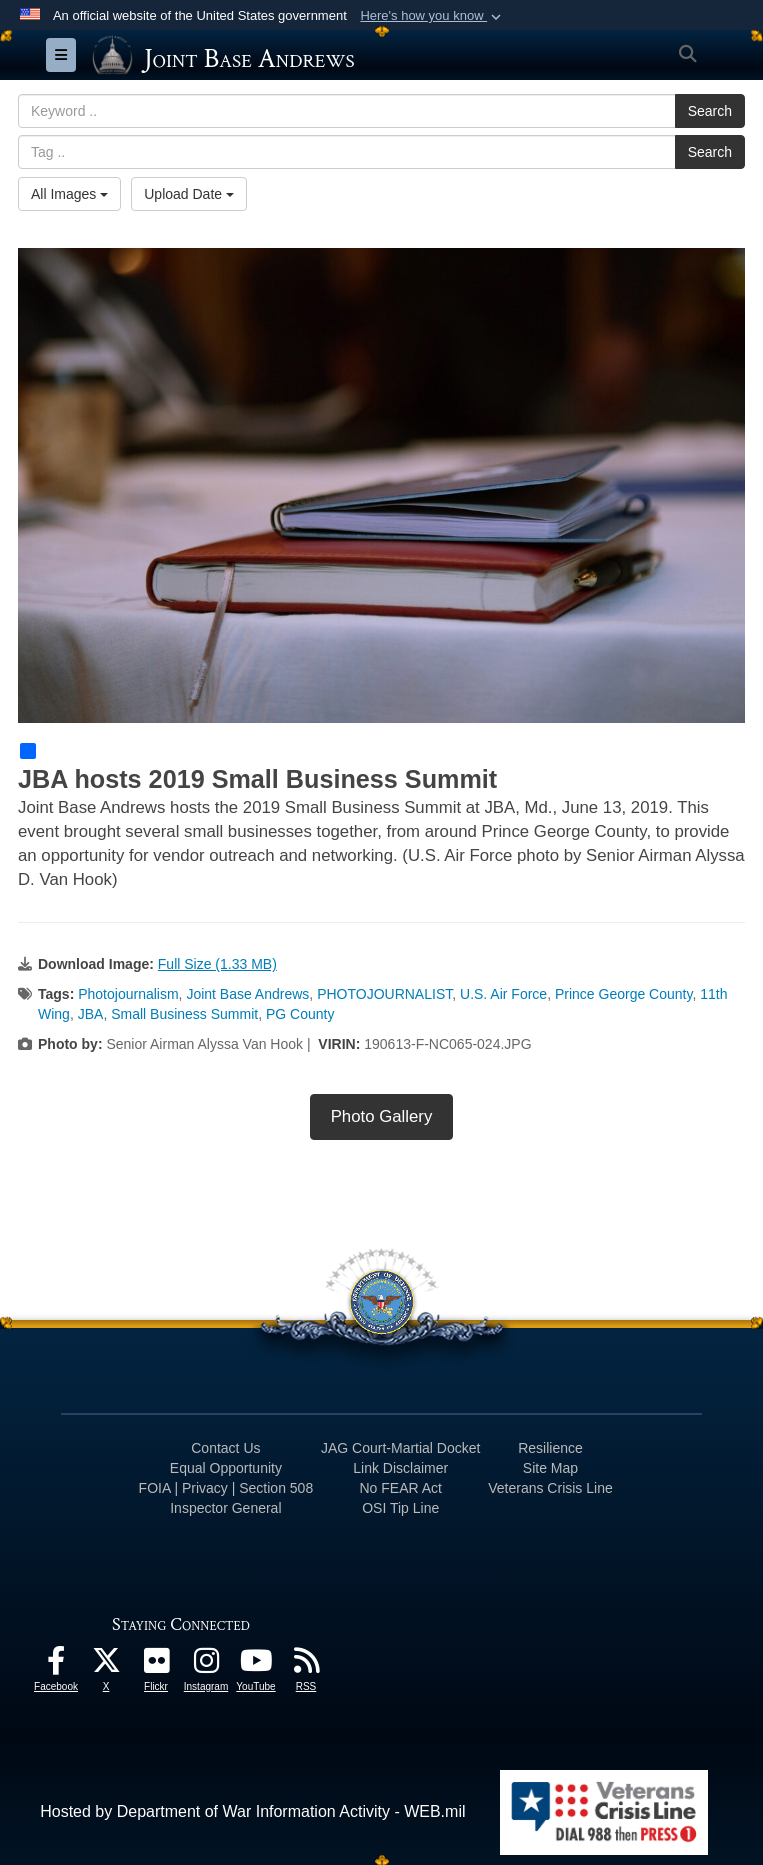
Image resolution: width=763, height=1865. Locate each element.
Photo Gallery (382, 1116)
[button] (432, 16)
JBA (91, 1014)
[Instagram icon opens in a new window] (206, 1665)
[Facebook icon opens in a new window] (56, 1665)
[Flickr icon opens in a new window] (156, 1665)
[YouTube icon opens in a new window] (256, 1665)
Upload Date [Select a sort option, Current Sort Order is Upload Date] (189, 194)
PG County (300, 1014)
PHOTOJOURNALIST (384, 994)
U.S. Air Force (503, 994)
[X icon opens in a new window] (106, 1665)
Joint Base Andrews (247, 994)
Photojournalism (128, 994)
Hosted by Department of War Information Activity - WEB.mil (252, 1811)
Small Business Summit (184, 1014)
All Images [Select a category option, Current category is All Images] (69, 194)
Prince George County (623, 994)
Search (710, 111)
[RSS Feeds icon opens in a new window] (306, 1665)
